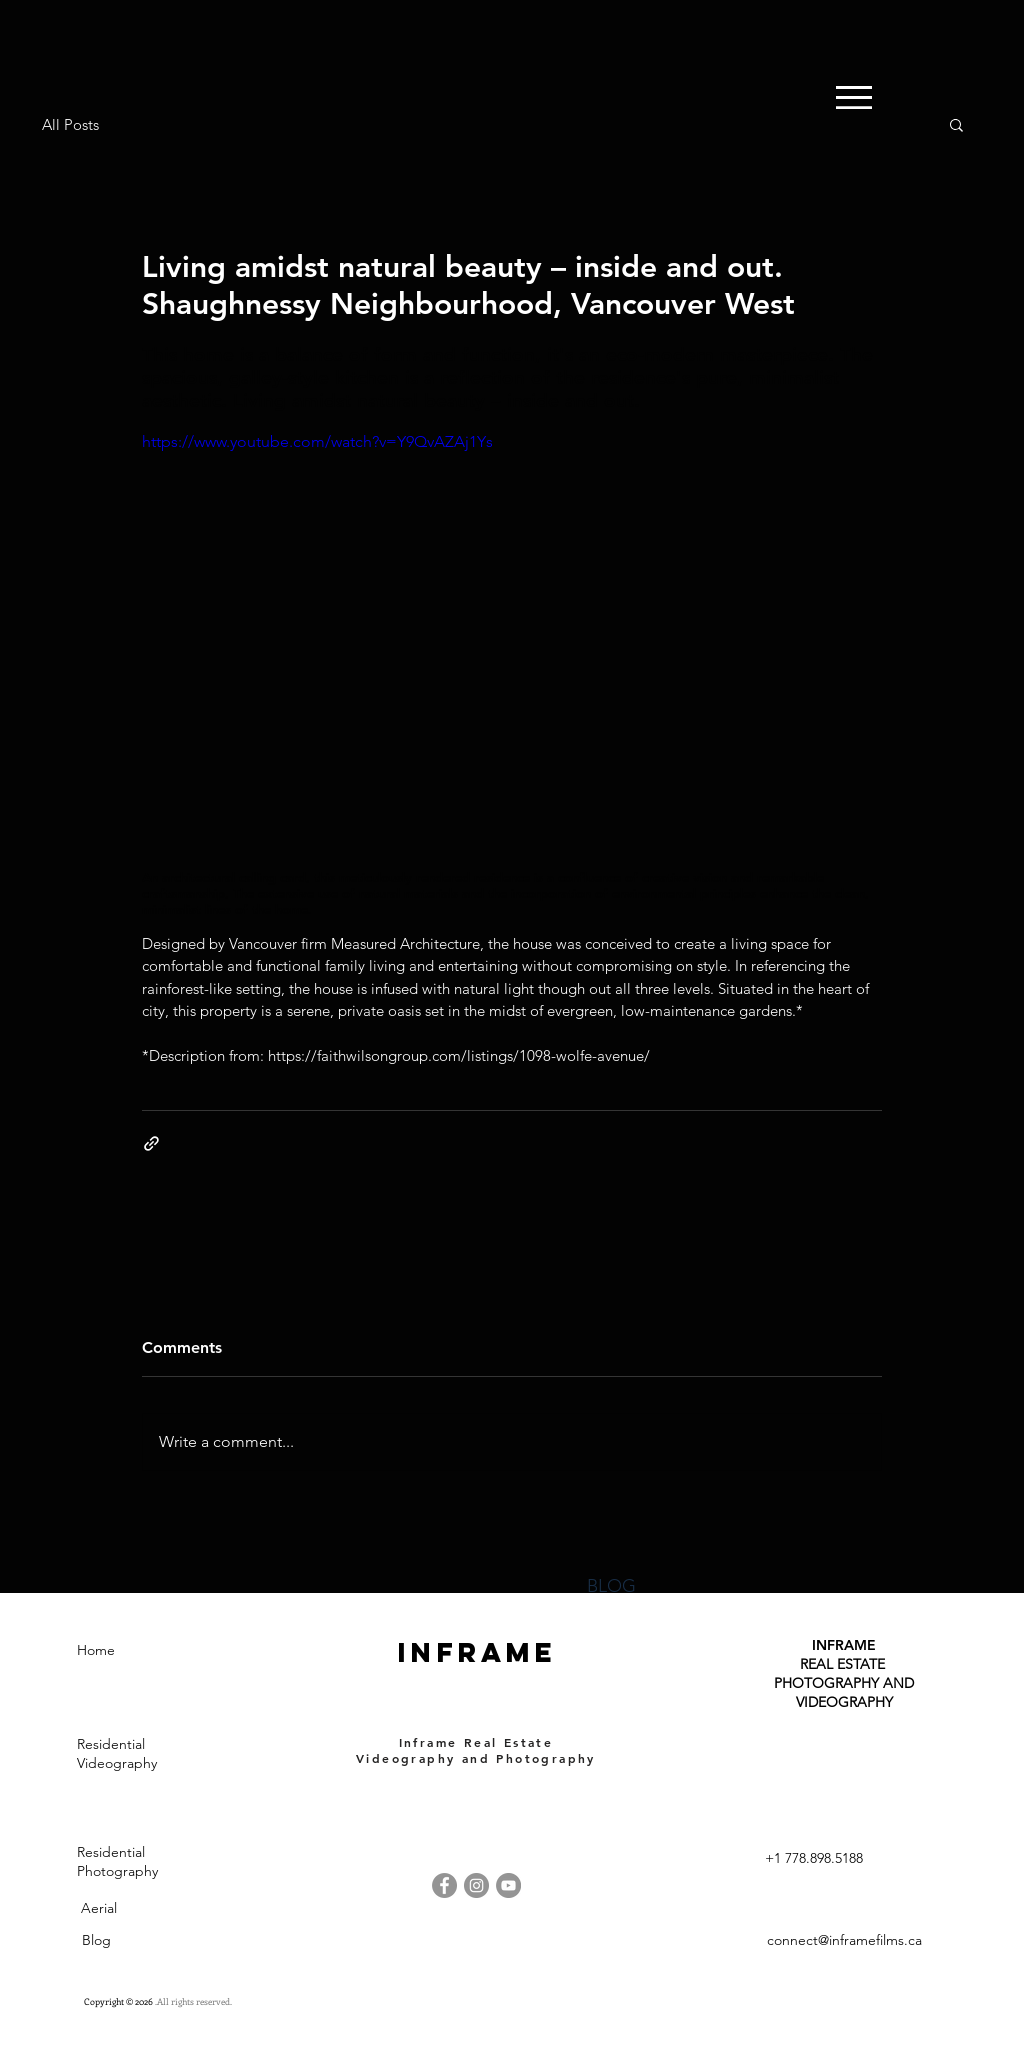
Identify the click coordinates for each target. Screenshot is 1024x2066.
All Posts (70, 124)
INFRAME (844, 1645)
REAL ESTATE (844, 1664)
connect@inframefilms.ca (844, 1940)
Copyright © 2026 (119, 2001)
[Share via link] (151, 1143)
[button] (956, 124)
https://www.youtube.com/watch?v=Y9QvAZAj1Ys (317, 441)
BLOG (611, 1586)
